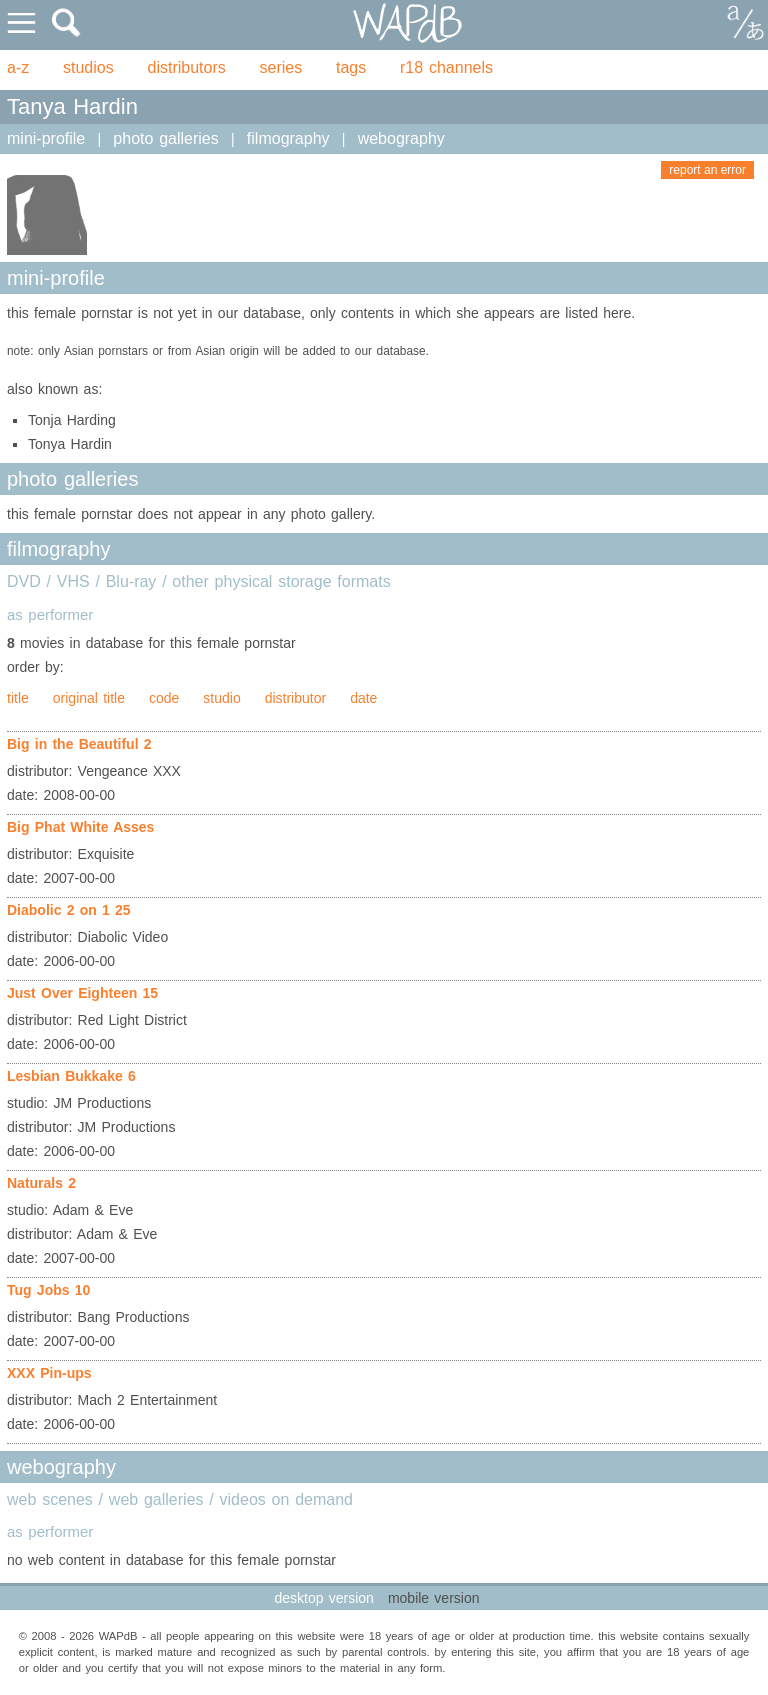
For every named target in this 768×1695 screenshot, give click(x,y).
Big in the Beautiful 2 (79, 744)
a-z (18, 67)
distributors (187, 67)
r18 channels (446, 67)
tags (351, 67)
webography (401, 138)
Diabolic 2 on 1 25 (69, 910)
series (281, 67)
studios (88, 67)
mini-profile (46, 138)
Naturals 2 (41, 1183)
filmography (288, 138)
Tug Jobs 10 (48, 1290)
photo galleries (165, 138)
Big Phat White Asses (80, 827)
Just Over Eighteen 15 (82, 993)
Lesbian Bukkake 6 (71, 1076)
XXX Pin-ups (49, 1373)
